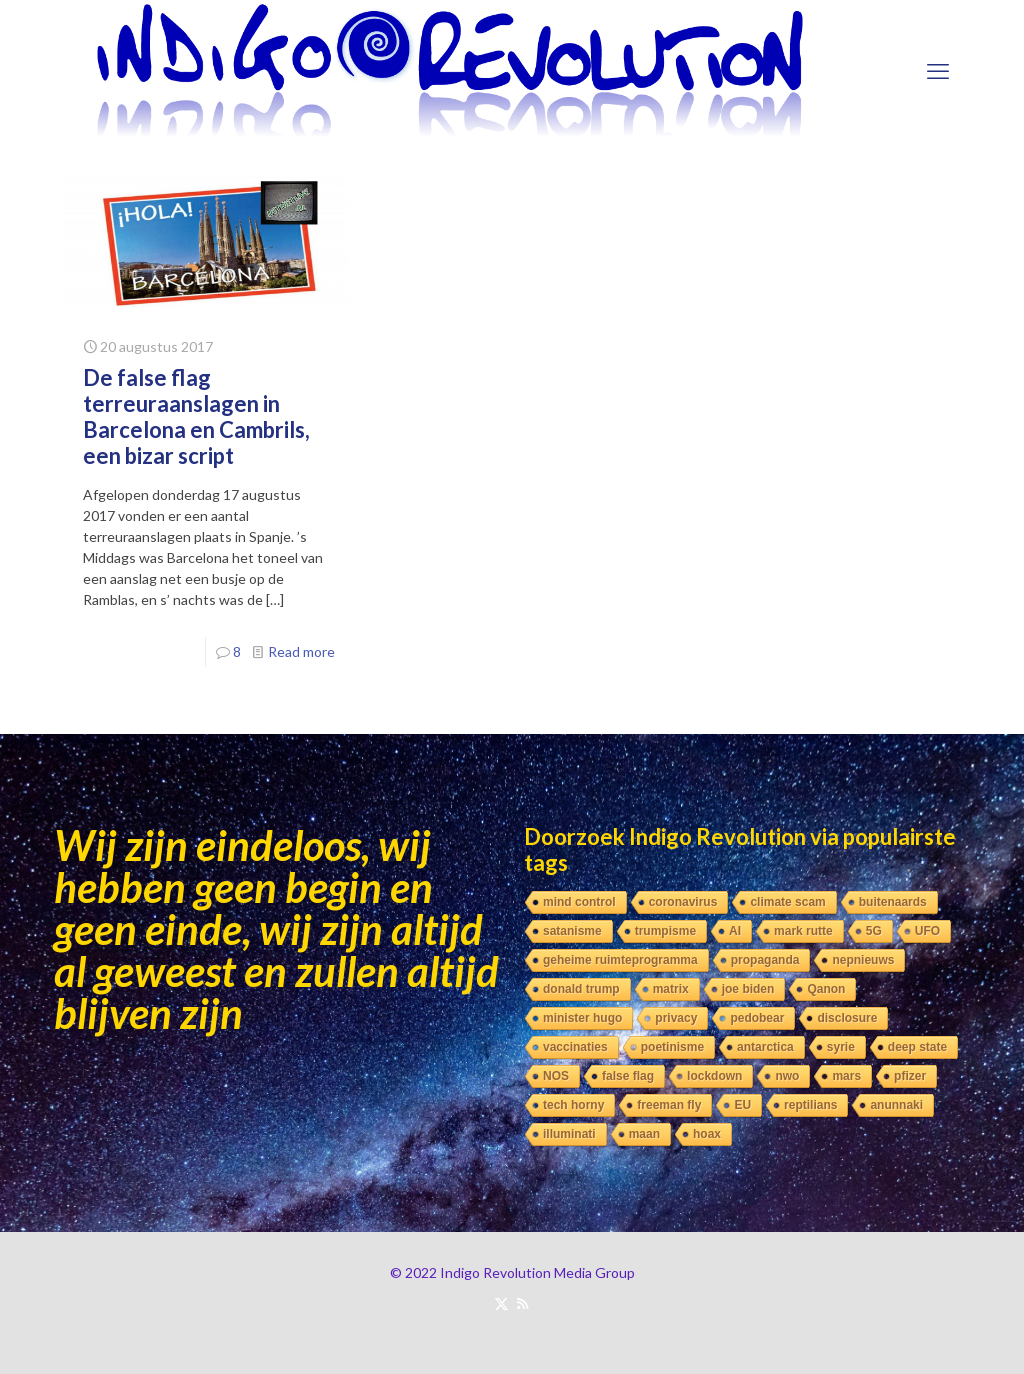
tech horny (573, 1105)
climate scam (787, 902)
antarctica (765, 1047)
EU (742, 1105)
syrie (841, 1047)
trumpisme (665, 931)
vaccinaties (575, 1047)
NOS (556, 1076)
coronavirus (683, 902)
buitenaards (893, 902)
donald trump (581, 989)
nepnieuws (863, 960)
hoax (707, 1134)
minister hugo (582, 1018)
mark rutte (803, 931)
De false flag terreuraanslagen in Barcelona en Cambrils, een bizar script (196, 416)
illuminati (569, 1134)
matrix (671, 989)
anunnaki (896, 1105)
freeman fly (669, 1105)
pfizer (910, 1076)
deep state (917, 1047)
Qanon (826, 989)
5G (874, 931)
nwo (787, 1076)
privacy (676, 1018)
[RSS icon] (522, 1303)
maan (644, 1134)
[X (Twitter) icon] (501, 1303)
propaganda (765, 960)
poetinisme (672, 1047)
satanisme (572, 931)
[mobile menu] (938, 71)
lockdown (714, 1076)
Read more (301, 651)
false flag (628, 1076)
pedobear (757, 1018)
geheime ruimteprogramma (620, 960)
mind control (579, 902)
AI (735, 931)
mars (846, 1076)
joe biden (748, 989)
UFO (927, 931)
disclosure (847, 1018)
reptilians (810, 1105)
